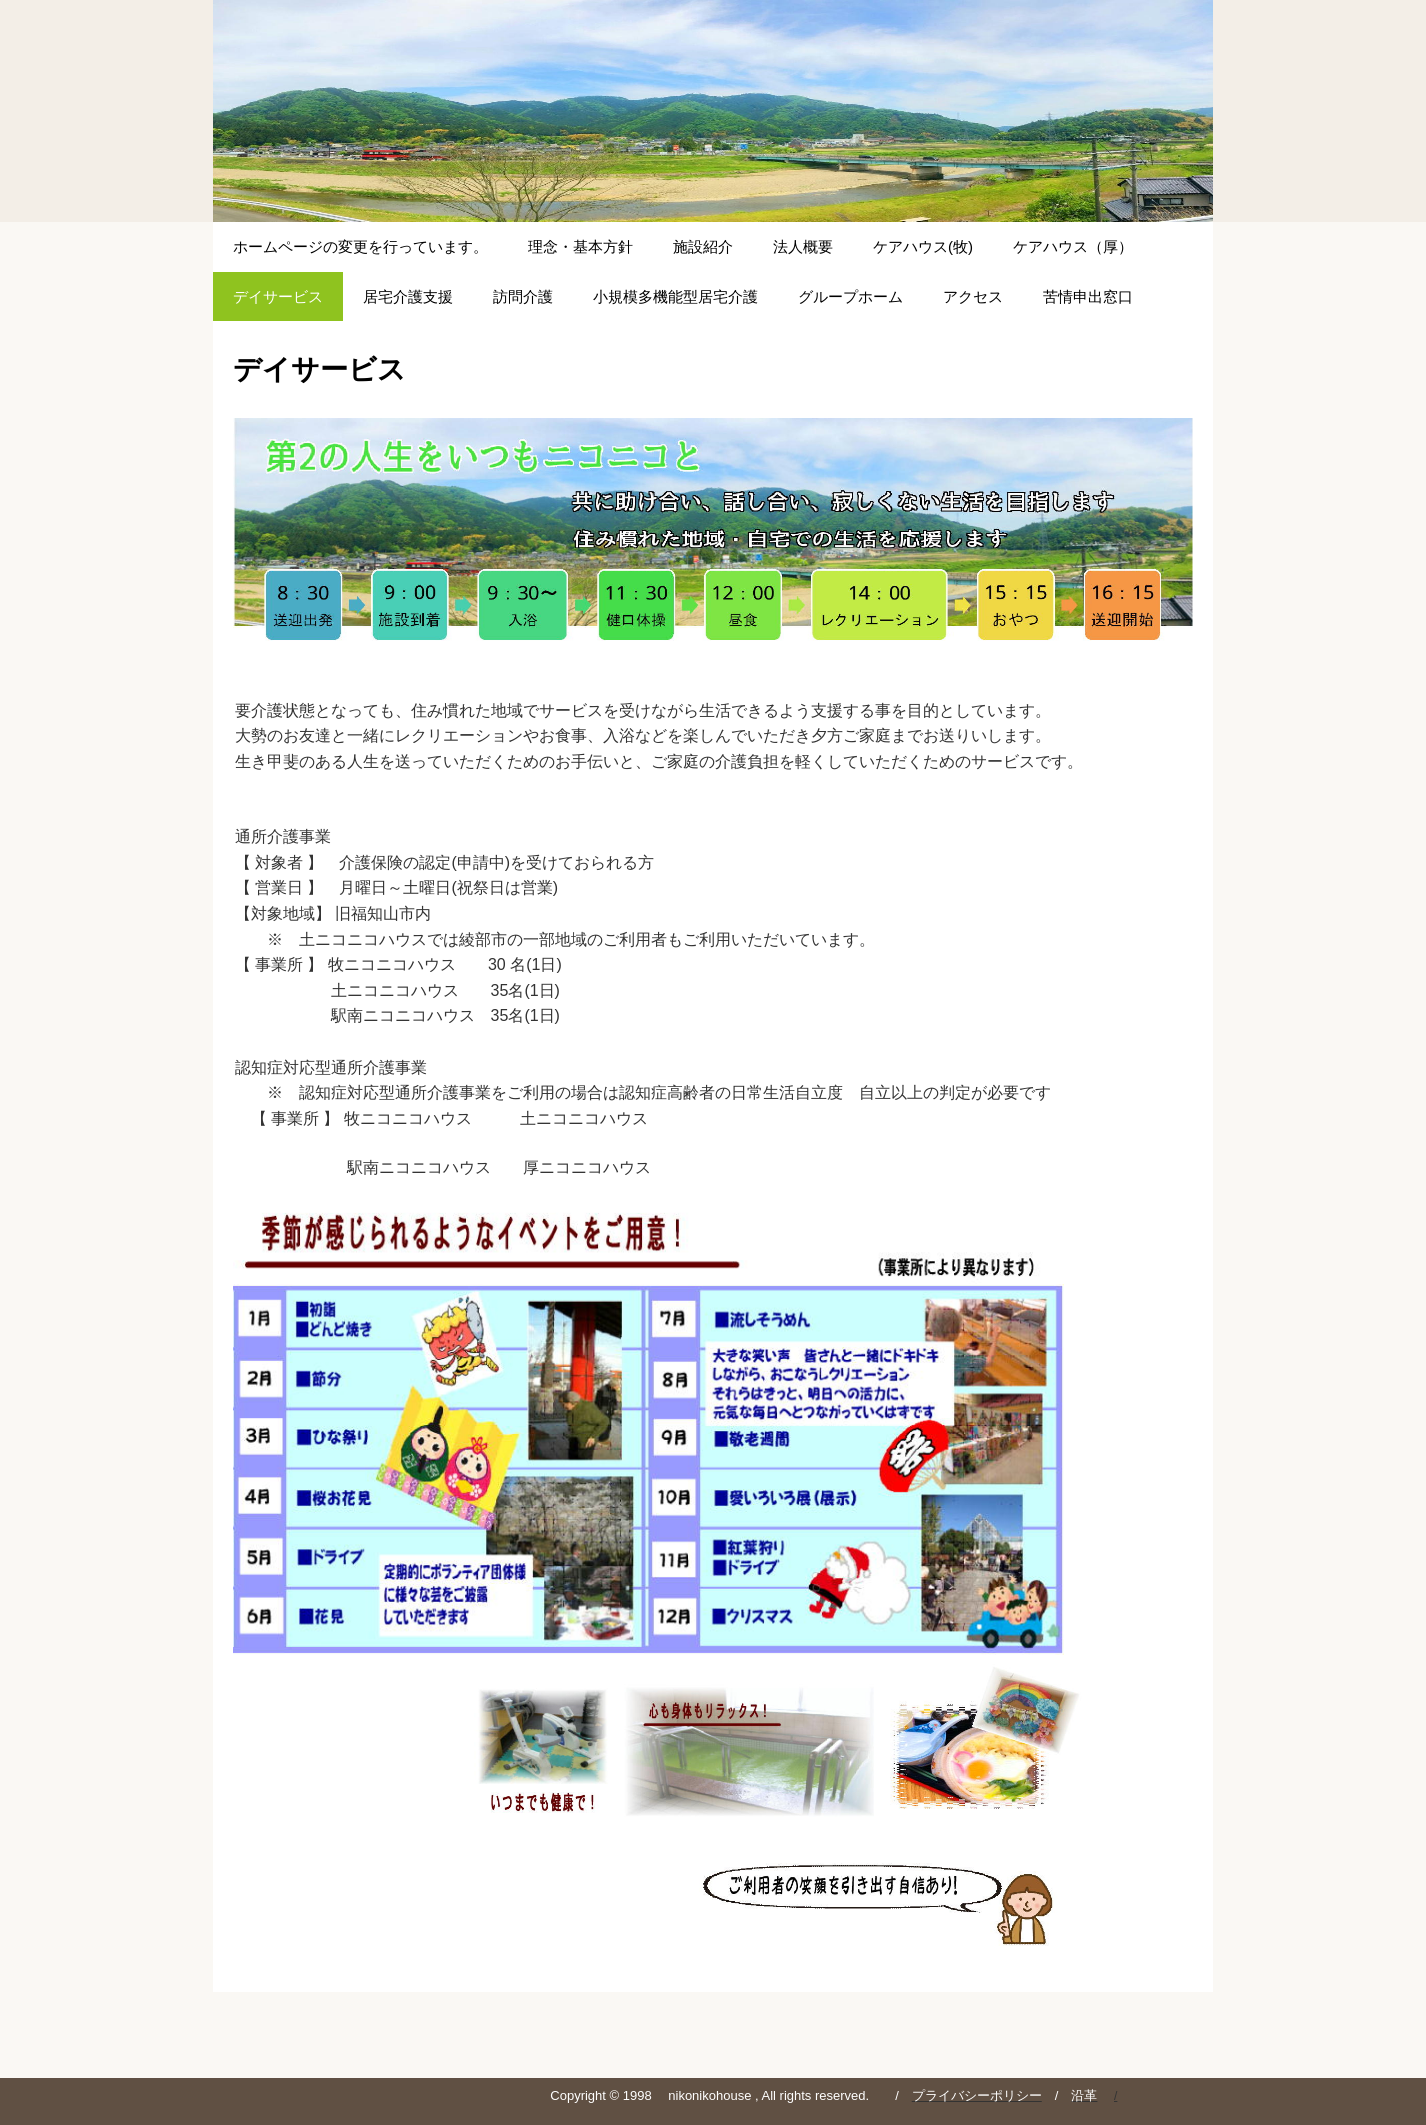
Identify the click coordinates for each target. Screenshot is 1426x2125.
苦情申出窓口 (1088, 296)
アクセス (973, 296)
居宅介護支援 (408, 296)
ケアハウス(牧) (923, 246)
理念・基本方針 (580, 246)
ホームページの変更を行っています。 (360, 246)
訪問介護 (523, 296)
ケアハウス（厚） (1073, 246)
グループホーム (850, 296)
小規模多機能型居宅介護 (675, 296)
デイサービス (278, 296)
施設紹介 (703, 246)
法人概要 (803, 246)
